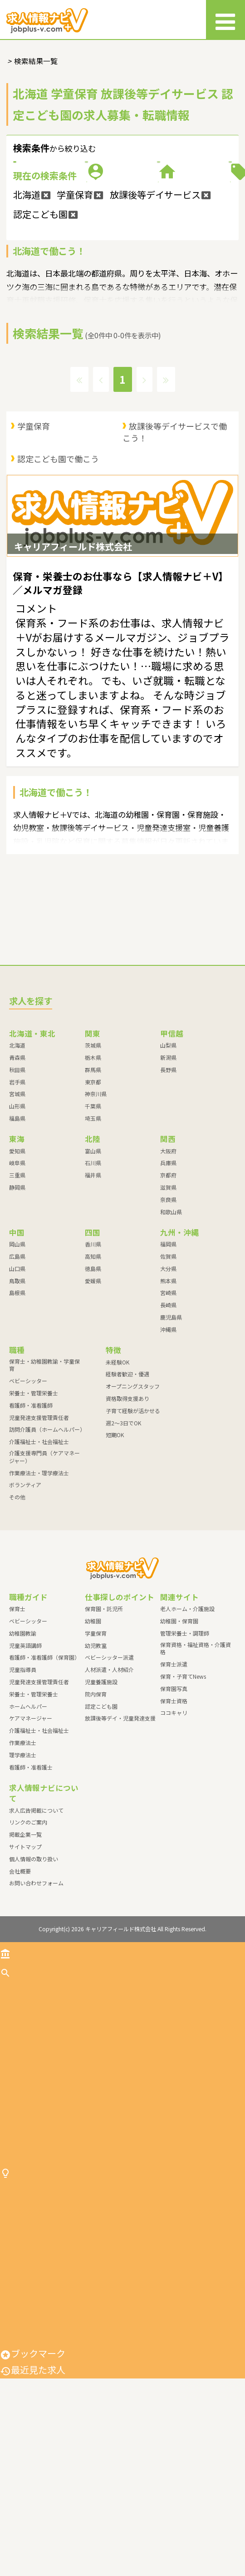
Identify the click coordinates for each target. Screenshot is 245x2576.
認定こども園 (101, 1824)
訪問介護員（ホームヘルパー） (47, 1548)
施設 (62, 234)
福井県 (93, 1293)
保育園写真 (173, 1806)
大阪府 (168, 1269)
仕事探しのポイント (46, 2332)
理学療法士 (22, 1873)
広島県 (17, 1375)
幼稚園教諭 (22, 1751)
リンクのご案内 (28, 1940)
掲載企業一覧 (25, 1953)
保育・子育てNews (183, 1795)
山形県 (17, 1224)
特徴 (182, 234)
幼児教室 (96, 1763)
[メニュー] (225, 19)
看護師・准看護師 (31, 1523)
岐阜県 (17, 1281)
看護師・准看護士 (31, 1885)
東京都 (93, 1200)
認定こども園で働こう (58, 549)
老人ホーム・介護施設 (187, 1727)
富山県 (93, 1269)
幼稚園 (93, 1739)
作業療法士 (22, 1861)
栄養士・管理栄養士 (33, 1511)
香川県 (93, 1362)
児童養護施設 (101, 1800)
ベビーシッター (28, 1499)
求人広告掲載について (36, 1928)
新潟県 (168, 1175)
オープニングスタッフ (133, 1504)
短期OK (115, 1553)
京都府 (168, 1293)
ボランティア (25, 1603)
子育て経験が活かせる (133, 1529)
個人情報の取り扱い (33, 1977)
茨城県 (93, 1163)
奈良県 (168, 1317)
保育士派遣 (173, 1782)
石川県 (93, 1281)
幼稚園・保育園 (179, 1739)
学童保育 (33, 517)
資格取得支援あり (127, 1516)
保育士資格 (173, 1819)
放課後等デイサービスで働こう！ (174, 522)
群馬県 (93, 1188)
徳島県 (93, 1386)
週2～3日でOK (123, 1541)
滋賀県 (168, 1306)
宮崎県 (168, 1411)
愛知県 (17, 1269)
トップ (19, 2070)
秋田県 (17, 1188)
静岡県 (17, 1306)
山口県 (17, 1386)
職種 (182, 189)
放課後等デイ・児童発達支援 (120, 1836)
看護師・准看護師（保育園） (44, 1776)
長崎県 (168, 1423)
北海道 (17, 1163)
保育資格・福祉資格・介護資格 (195, 1766)
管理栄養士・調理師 (184, 1751)
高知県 (93, 1375)
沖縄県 (168, 1447)
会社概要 (20, 1989)
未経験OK (117, 1480)
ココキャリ (173, 1831)
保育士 (17, 1727)
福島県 (17, 1236)
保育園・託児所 (104, 1727)
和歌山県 (171, 1330)
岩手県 (17, 1200)
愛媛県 (93, 1399)
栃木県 (93, 1175)
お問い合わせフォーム (36, 2001)
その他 (17, 1615)
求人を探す (28, 2090)
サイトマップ (25, 1965)
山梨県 (168, 1163)
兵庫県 (168, 1281)
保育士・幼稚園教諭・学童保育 (44, 1483)
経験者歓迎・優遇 (127, 1492)
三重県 (17, 1293)
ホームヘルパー (28, 1824)
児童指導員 (22, 1788)
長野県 (168, 1188)
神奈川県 (96, 1212)
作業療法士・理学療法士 (39, 1591)
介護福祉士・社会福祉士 (39, 1560)
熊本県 (168, 1399)
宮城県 (17, 1212)
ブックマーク (32, 2551)
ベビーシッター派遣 (109, 1776)
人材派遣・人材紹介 (109, 1788)
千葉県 (93, 1224)
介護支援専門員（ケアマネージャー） (44, 1574)
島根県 (17, 1411)
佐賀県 (168, 1375)
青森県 (17, 1175)
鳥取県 (17, 1399)
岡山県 (17, 1362)
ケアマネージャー (30, 1836)
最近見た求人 (32, 2567)
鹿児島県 (171, 1435)
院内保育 (96, 1812)
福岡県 (168, 1362)
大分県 (168, 1386)
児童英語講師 (25, 1763)
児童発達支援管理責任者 (39, 1535)
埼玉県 (93, 1236)
